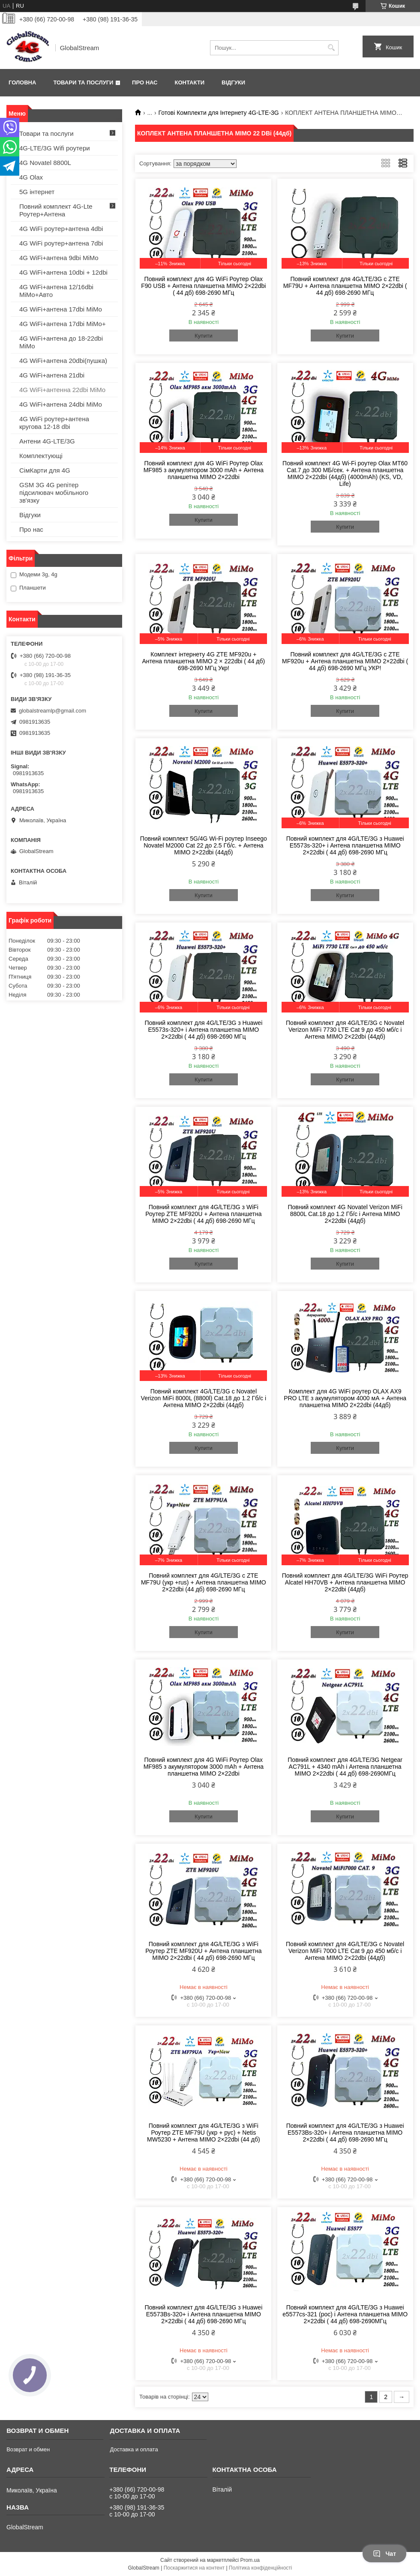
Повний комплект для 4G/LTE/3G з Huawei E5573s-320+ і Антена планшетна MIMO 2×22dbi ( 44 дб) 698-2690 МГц (345, 845)
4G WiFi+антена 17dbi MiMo (60, 309)
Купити (204, 335)
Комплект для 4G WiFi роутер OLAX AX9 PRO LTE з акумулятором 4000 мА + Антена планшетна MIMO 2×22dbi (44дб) (345, 1398)
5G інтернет (36, 191)
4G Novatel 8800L (45, 162)
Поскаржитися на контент (194, 2568)
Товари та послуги (83, 82)
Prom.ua (250, 2560)
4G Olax (31, 177)
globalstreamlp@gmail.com (52, 710)
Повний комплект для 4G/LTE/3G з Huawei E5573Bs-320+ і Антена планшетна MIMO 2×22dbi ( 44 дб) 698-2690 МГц (345, 2132)
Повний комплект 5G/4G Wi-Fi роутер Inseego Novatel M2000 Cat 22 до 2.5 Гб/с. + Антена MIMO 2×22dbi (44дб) (203, 845)
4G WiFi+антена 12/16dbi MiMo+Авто (56, 290)
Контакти (190, 82)
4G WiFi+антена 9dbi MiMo (59, 257)
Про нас (144, 82)
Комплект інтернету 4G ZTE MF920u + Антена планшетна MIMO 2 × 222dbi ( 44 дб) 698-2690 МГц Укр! (203, 661)
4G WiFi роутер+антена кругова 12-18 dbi (54, 422)
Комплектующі (41, 455)
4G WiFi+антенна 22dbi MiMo (62, 389)
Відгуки (233, 82)
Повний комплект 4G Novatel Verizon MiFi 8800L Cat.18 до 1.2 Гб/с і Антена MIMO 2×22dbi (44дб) (345, 1214)
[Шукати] (331, 47)
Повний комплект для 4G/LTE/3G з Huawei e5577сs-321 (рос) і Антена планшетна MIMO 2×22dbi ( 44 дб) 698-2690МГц (345, 2314)
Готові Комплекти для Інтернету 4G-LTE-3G (219, 112)
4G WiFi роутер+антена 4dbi (61, 228)
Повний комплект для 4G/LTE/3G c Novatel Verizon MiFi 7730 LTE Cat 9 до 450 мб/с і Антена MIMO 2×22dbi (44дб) (345, 1029)
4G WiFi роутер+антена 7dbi (61, 243)
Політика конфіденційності (260, 2568)
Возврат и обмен (28, 2449)
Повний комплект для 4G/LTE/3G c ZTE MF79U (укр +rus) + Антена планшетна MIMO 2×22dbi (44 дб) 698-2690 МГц (203, 1582)
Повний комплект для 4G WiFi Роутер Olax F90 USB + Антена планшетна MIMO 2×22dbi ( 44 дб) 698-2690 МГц (203, 286)
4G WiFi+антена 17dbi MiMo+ (62, 323)
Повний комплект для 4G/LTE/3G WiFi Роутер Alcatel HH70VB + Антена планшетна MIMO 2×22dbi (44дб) (345, 1582)
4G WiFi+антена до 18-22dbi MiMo (61, 342)
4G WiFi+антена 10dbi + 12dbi (63, 272)
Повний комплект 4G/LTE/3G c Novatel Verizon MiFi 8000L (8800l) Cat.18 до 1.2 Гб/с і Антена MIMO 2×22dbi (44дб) (204, 1398)
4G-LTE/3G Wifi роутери (54, 148)
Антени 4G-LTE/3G (47, 441)
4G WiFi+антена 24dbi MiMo (60, 404)
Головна (22, 82)
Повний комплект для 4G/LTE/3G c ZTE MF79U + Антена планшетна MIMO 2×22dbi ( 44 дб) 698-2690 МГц (345, 286)
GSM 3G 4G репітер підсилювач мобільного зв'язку (53, 492)
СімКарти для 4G (44, 470)
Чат (384, 2554)
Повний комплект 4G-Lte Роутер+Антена (56, 210)
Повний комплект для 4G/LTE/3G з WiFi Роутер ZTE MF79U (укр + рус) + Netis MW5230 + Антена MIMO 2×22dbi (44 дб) (203, 2132)
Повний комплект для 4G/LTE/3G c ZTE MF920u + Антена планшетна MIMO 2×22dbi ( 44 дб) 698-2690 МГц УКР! (345, 661)
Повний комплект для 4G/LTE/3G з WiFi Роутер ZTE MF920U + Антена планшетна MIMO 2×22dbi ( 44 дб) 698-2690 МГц (203, 1214)
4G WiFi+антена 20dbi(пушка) (63, 360)
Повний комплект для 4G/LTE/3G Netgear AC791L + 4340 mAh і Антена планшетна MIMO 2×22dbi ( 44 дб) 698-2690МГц (345, 1766)
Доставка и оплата (134, 2449)
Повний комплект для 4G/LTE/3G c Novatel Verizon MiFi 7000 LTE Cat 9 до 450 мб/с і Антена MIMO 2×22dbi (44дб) (345, 1951)
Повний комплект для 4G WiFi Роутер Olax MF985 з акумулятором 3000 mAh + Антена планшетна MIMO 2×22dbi (204, 470)
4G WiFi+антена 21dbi (51, 375)
